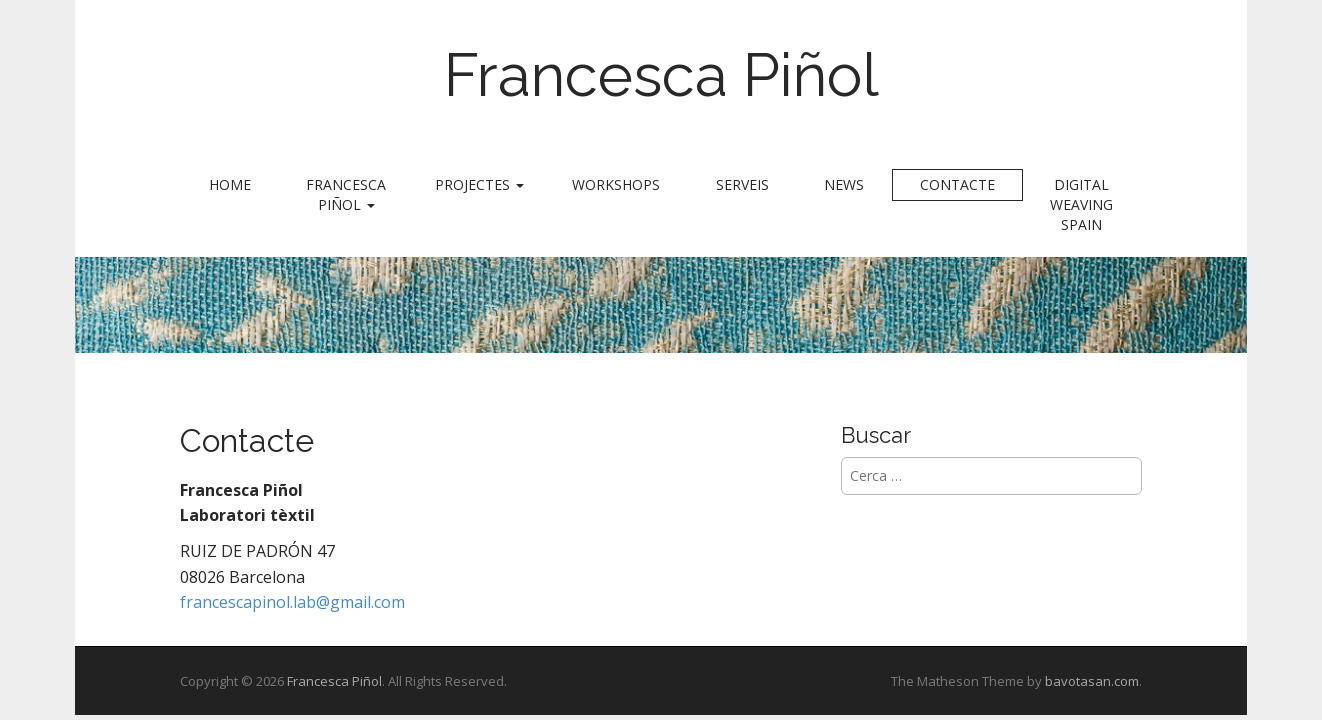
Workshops (616, 184)
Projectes (479, 184)
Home (230, 184)
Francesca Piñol (661, 75)
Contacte (957, 184)
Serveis (742, 184)
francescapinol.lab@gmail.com (292, 602)
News (844, 184)
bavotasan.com (1092, 681)
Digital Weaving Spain (1081, 204)
